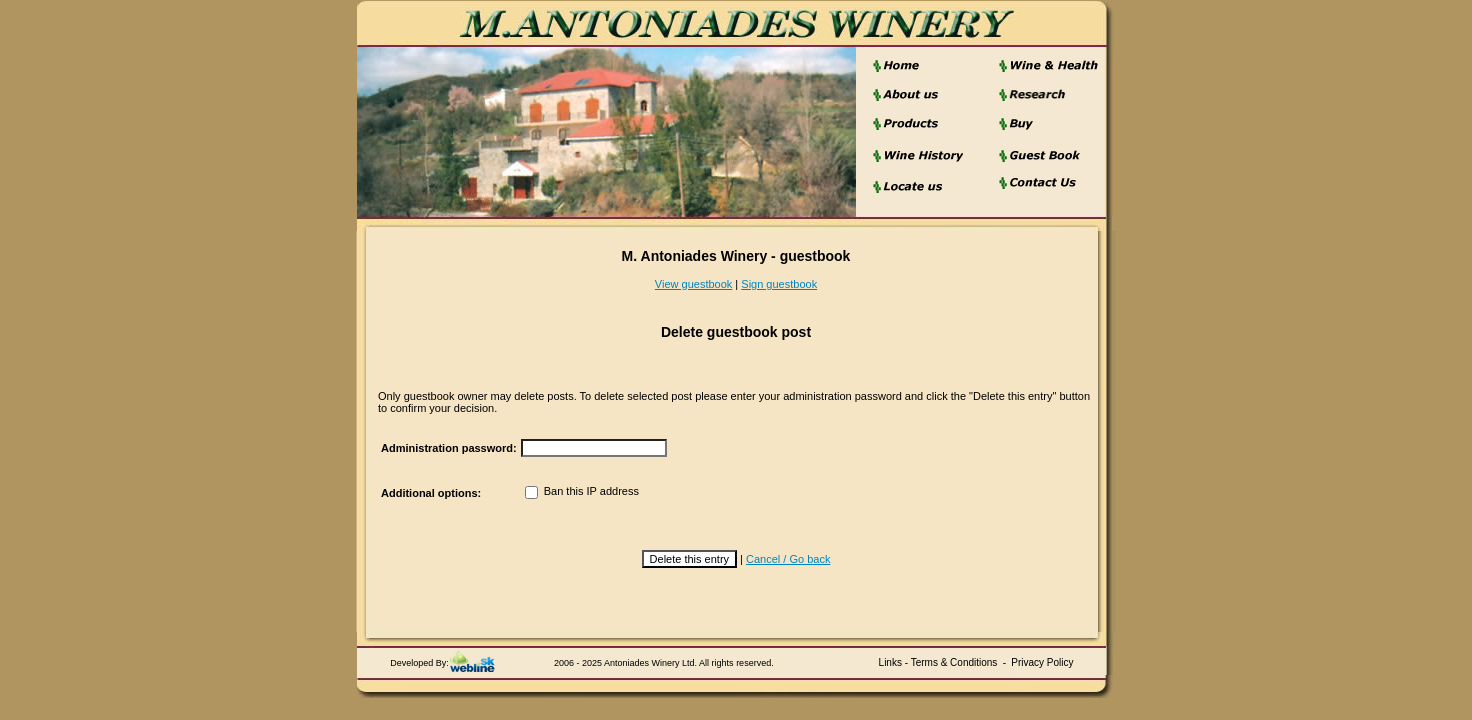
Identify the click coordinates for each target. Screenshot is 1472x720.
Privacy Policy (1042, 662)
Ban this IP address (582, 491)
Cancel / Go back (788, 559)
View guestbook (693, 284)
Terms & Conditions (954, 662)
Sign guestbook (779, 284)
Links (890, 662)
